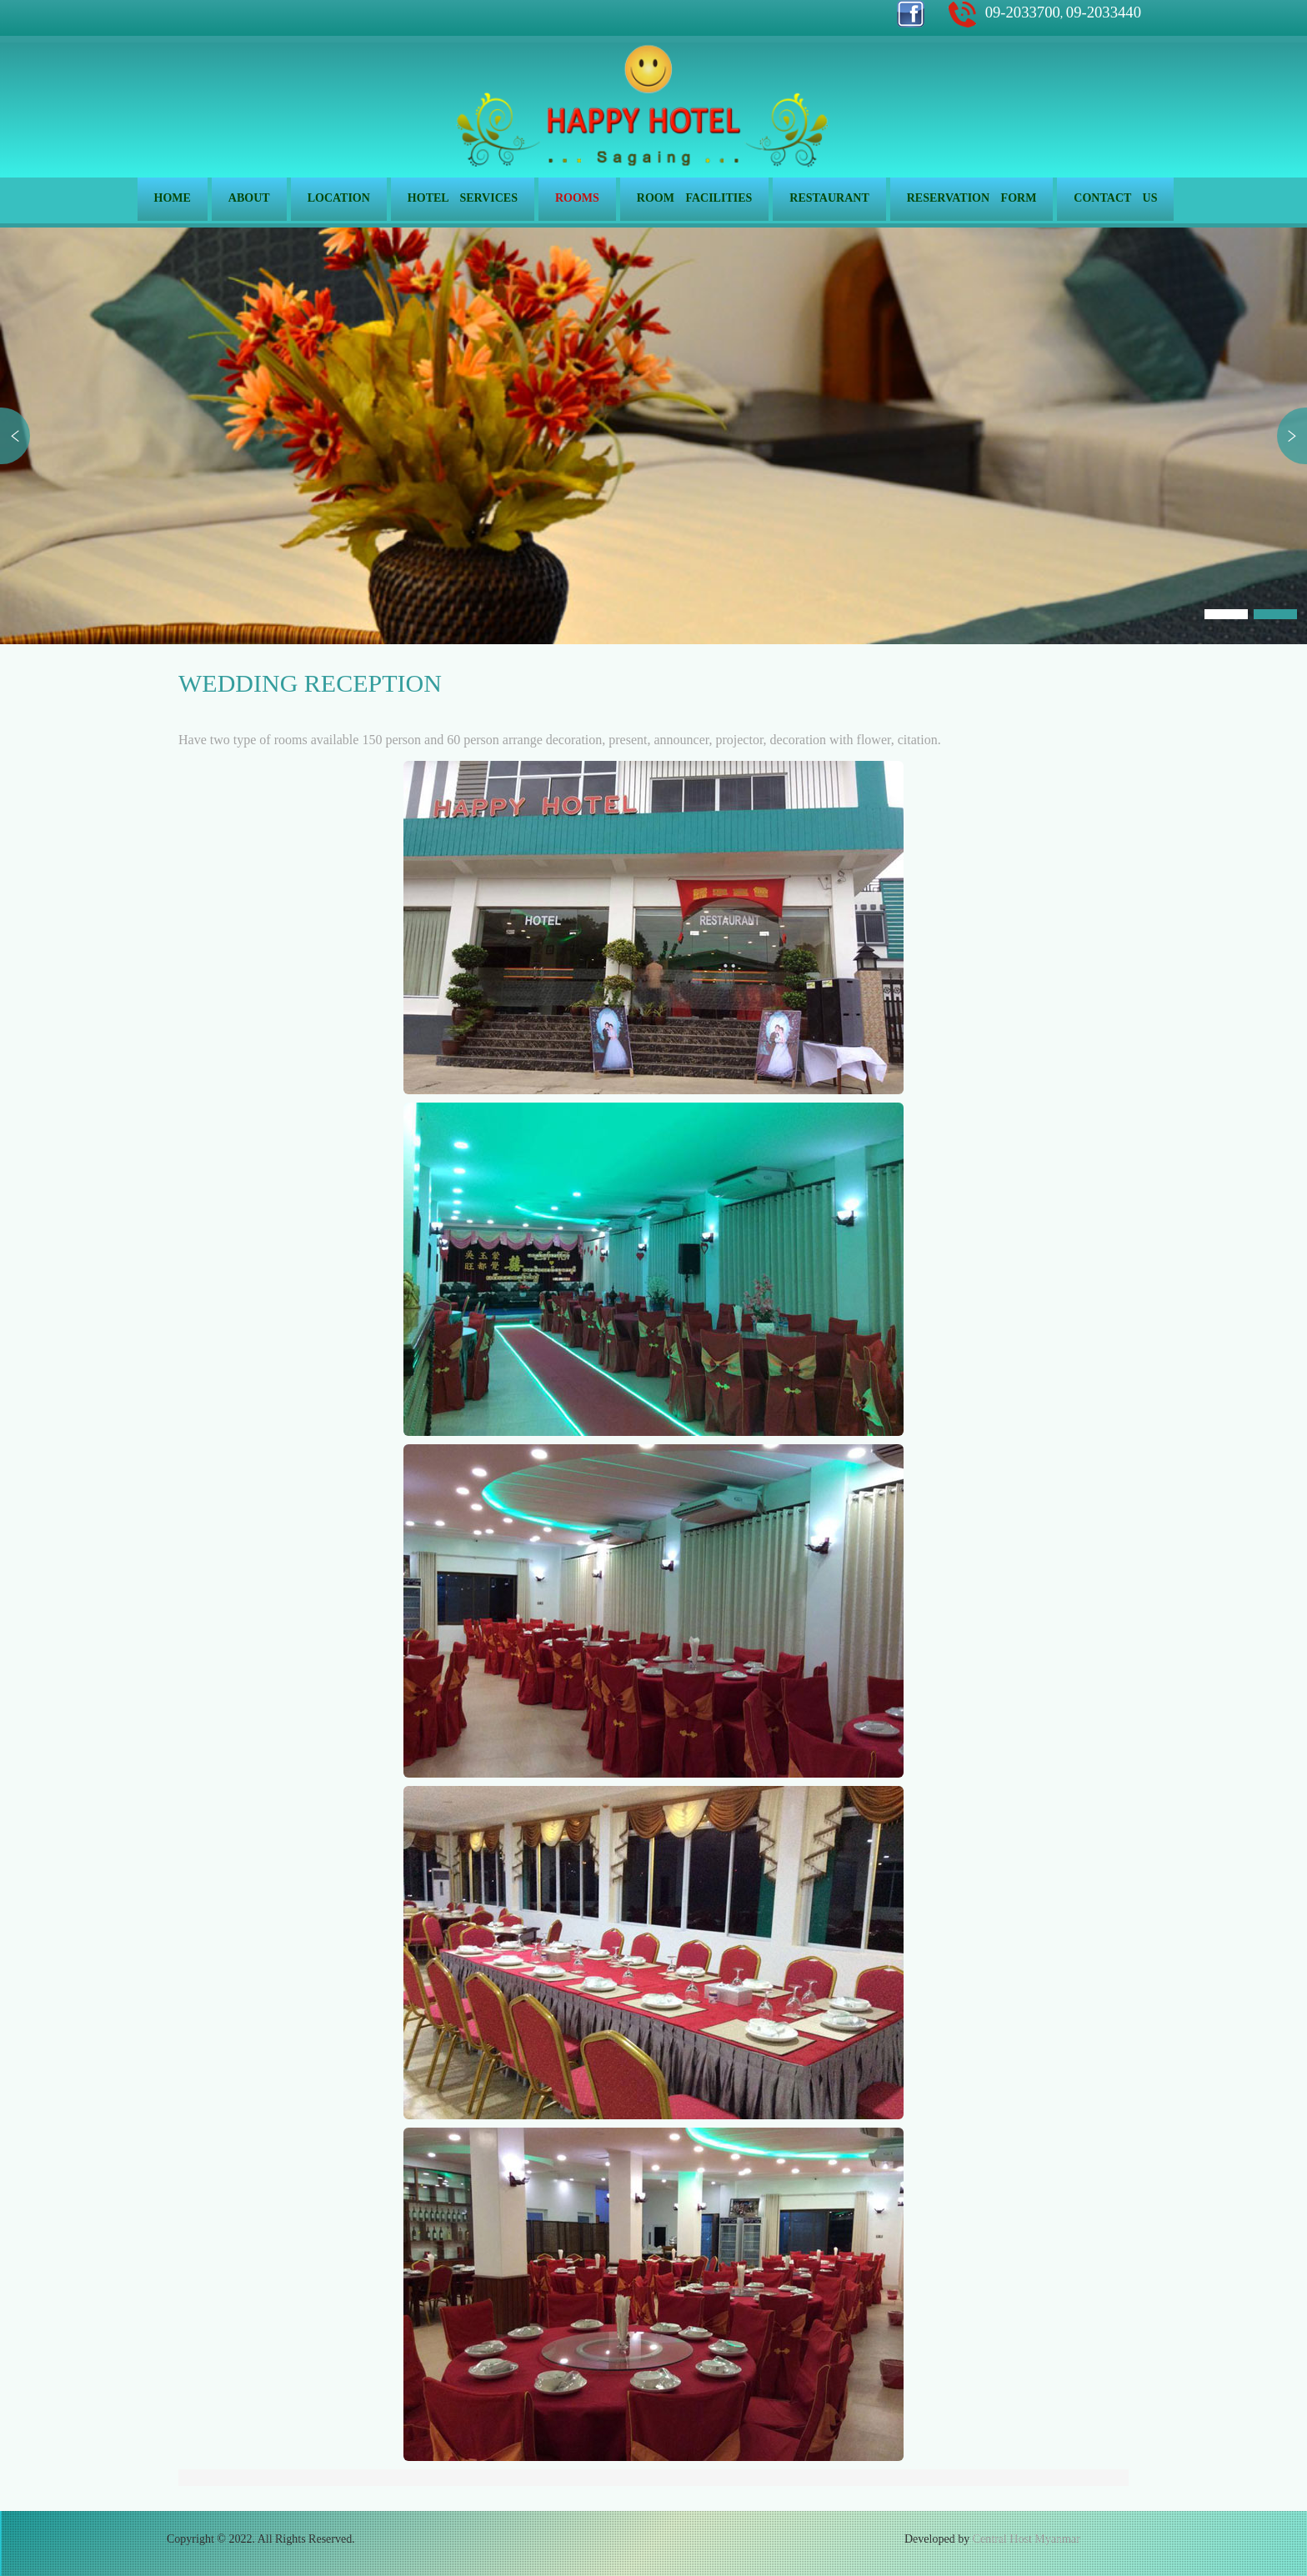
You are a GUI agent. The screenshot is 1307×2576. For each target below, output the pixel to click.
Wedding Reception (310, 683)
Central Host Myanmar (1026, 2539)
